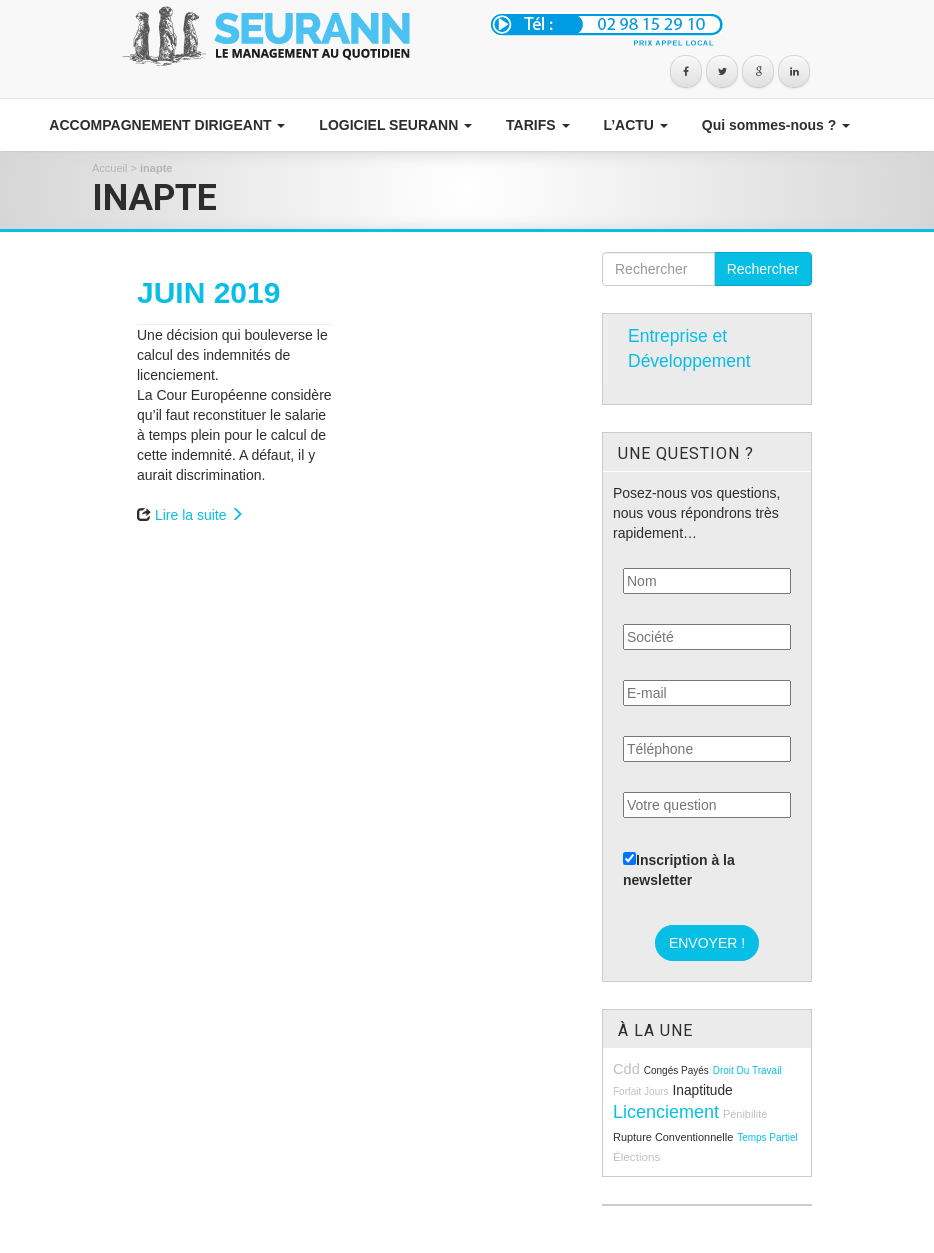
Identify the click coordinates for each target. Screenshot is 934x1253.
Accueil (109, 168)
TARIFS (535, 125)
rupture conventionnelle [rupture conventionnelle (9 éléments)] (673, 1137)
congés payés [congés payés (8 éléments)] (676, 1070)
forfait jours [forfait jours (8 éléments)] (641, 1091)
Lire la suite (199, 515)
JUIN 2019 (208, 292)
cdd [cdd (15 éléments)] (626, 1069)
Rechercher (763, 269)
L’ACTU (634, 125)
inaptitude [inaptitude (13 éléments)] (702, 1090)
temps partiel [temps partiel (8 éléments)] (767, 1137)
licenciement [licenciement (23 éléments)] (666, 1112)
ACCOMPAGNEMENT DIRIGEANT (165, 125)
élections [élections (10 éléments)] (636, 1156)
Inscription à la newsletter (679, 870)
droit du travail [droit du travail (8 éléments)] (747, 1070)
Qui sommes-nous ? (774, 125)
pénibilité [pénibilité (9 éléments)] (745, 1114)
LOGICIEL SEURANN (393, 125)
